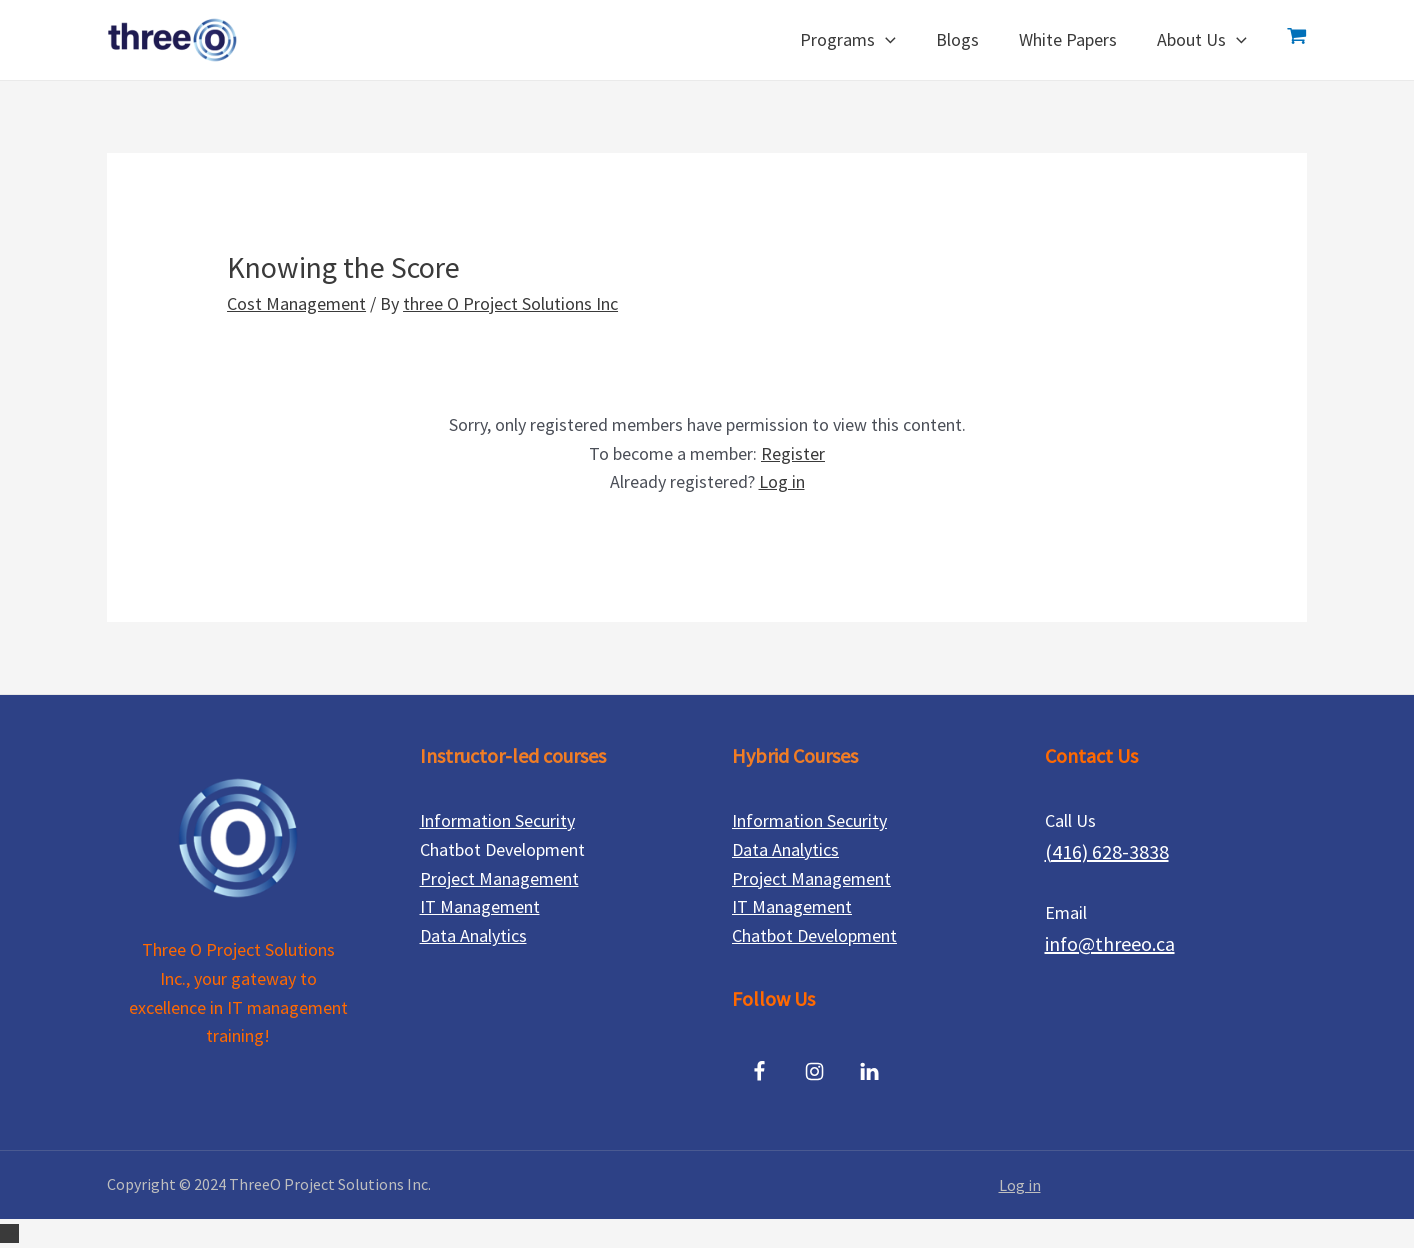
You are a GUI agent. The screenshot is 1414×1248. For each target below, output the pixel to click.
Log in (782, 481)
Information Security (497, 820)
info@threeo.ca (1110, 943)
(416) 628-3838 (1107, 851)
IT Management (480, 906)
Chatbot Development (814, 935)
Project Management (499, 878)
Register (793, 453)
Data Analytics (473, 935)
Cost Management (296, 303)
